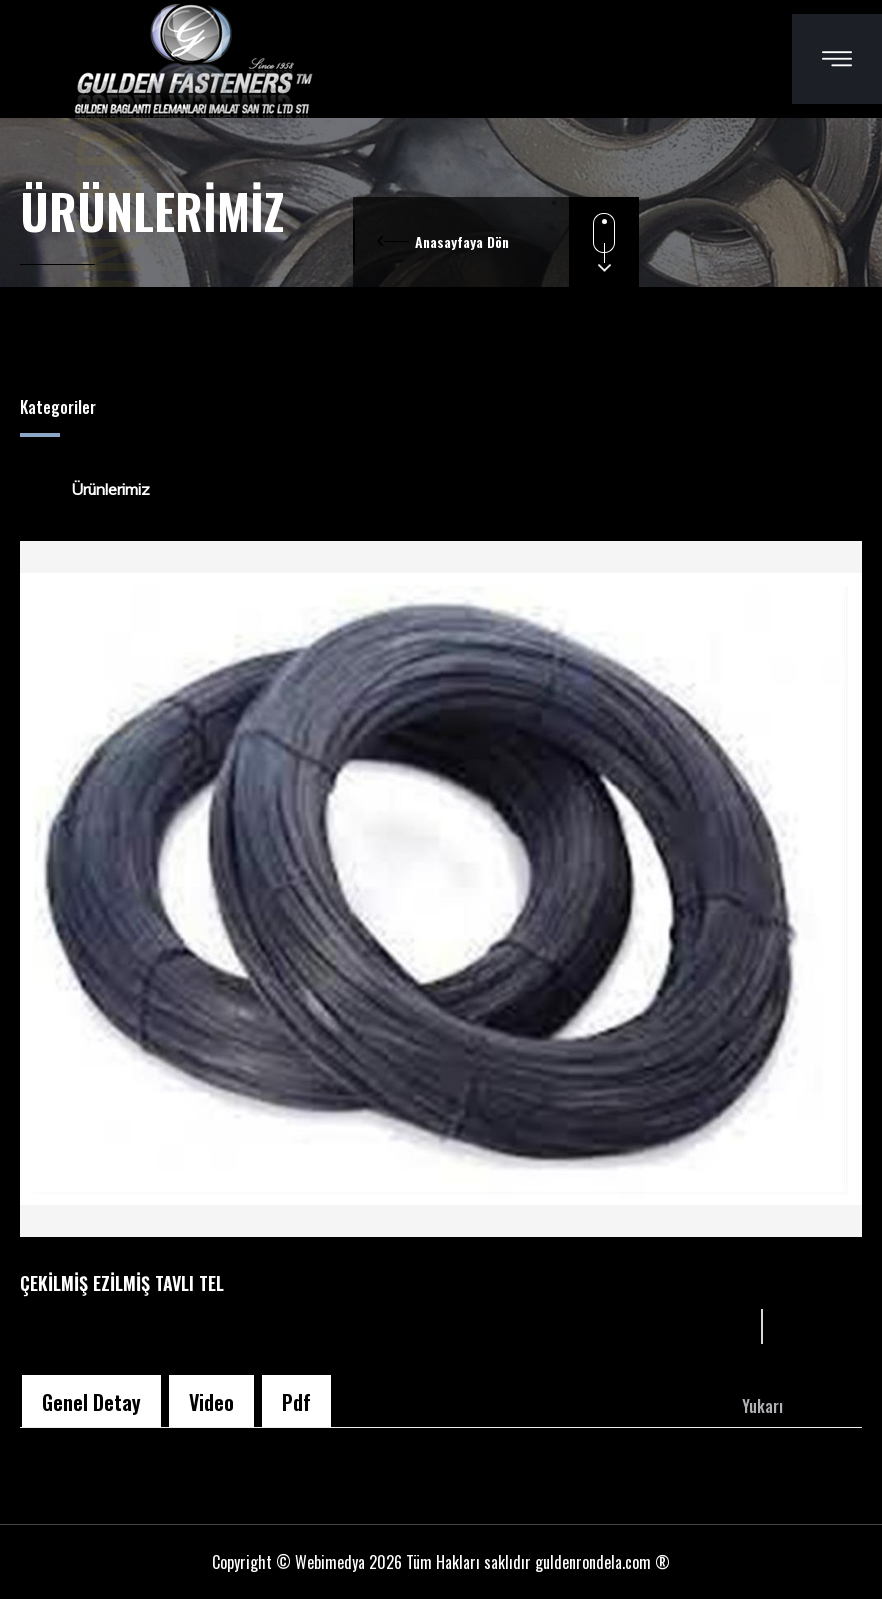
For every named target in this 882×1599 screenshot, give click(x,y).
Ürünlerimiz (97, 489)
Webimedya (330, 1562)
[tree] (441, 489)
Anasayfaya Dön (462, 241)
